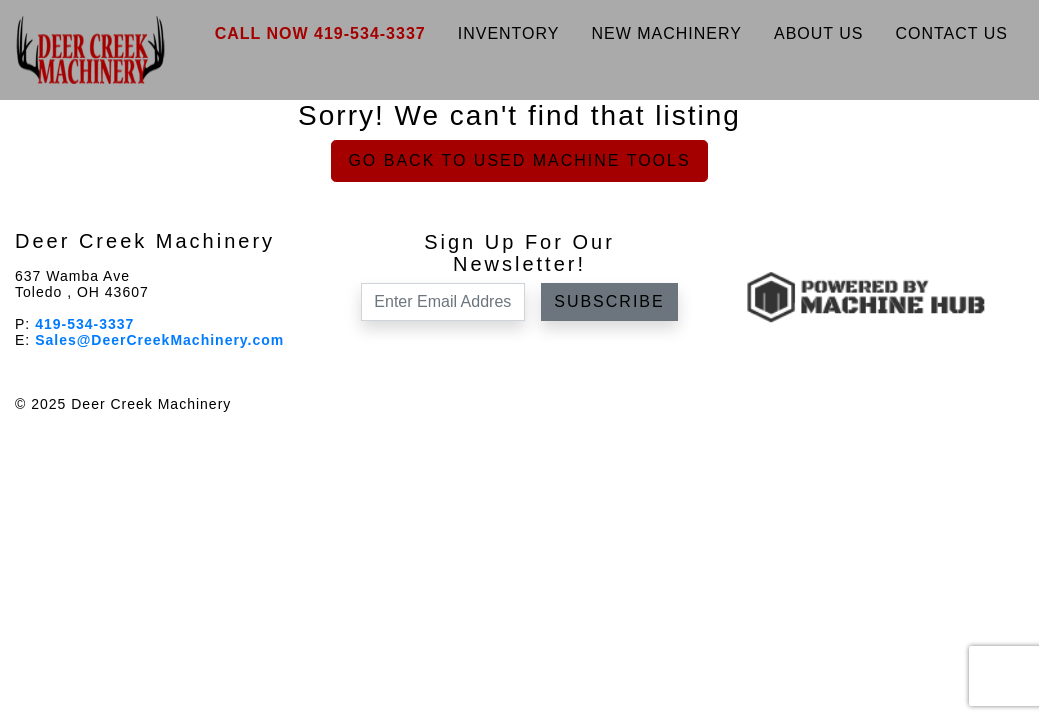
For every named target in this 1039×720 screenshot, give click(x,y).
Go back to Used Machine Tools (519, 160)
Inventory (509, 33)
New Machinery (666, 33)
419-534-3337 (84, 324)
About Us (819, 33)
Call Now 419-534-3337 (320, 33)
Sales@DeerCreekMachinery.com (159, 340)
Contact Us (951, 33)
